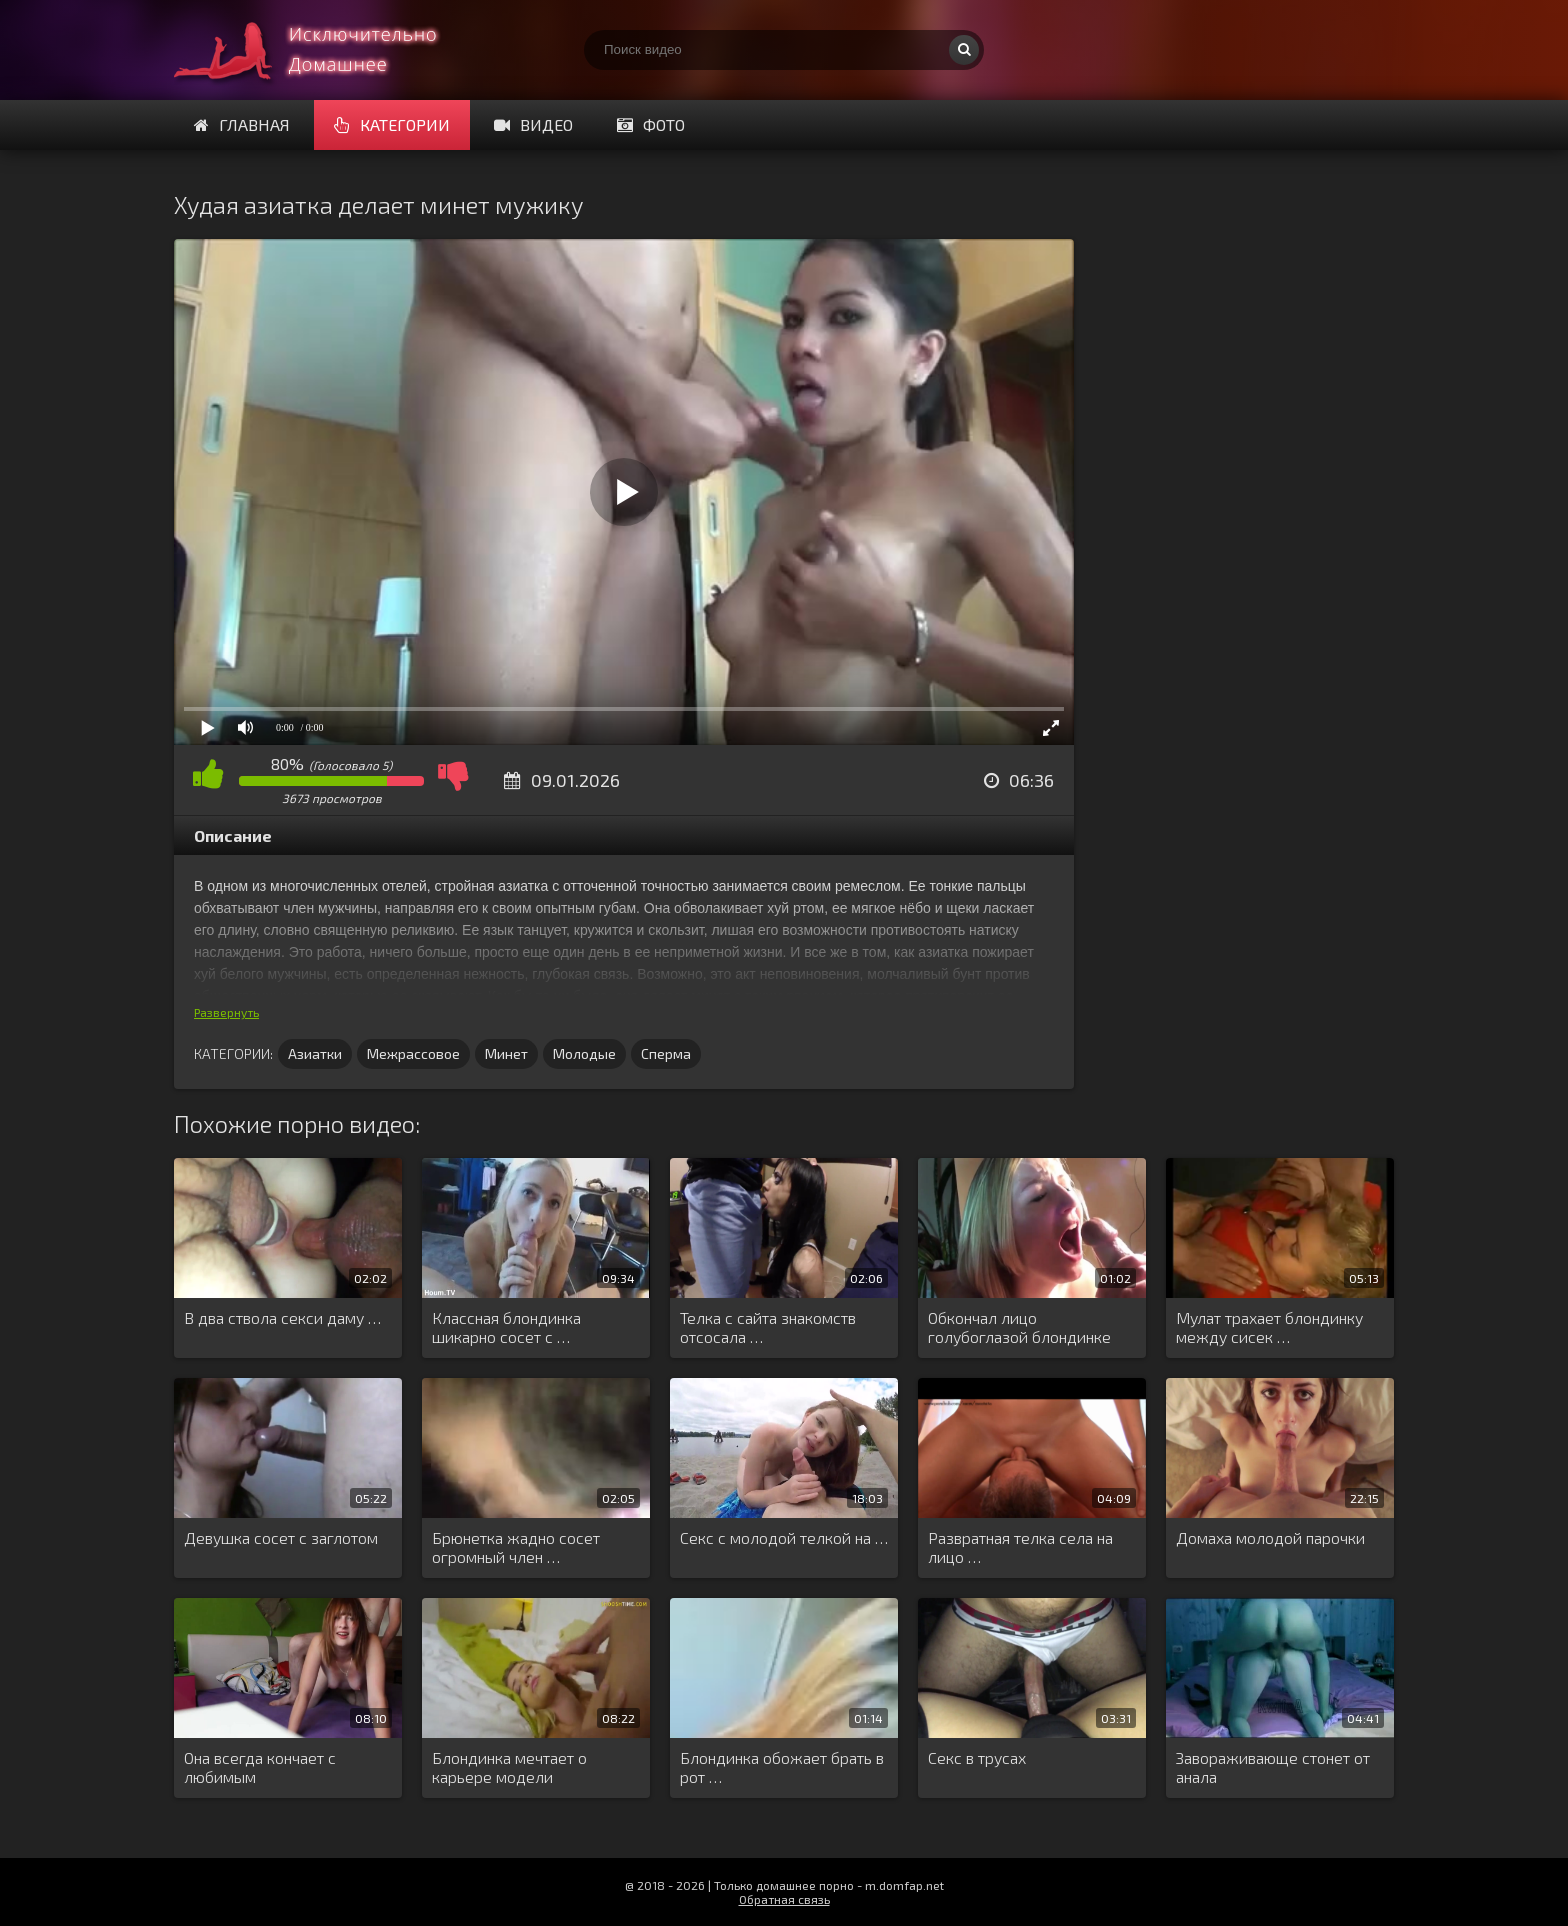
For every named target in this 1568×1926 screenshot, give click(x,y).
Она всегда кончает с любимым (260, 1767)
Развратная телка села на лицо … (1020, 1547)
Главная (242, 124)
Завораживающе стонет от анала (1273, 1767)
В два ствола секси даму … (282, 1317)
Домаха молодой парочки (1270, 1537)
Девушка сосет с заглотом (281, 1537)
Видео (533, 124)
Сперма (666, 1053)
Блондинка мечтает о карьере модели (509, 1767)
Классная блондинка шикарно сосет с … (506, 1327)
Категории (392, 124)
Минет (506, 1053)
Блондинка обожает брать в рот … (782, 1767)
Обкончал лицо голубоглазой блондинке (1019, 1327)
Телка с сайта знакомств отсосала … (768, 1327)
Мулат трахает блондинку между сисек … (1269, 1327)
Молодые (584, 1053)
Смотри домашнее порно (324, 50)
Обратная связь (784, 1899)
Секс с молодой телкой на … (784, 1537)
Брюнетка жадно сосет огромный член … (516, 1547)
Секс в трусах (977, 1757)
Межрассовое (413, 1053)
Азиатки (315, 1053)
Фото (651, 124)
